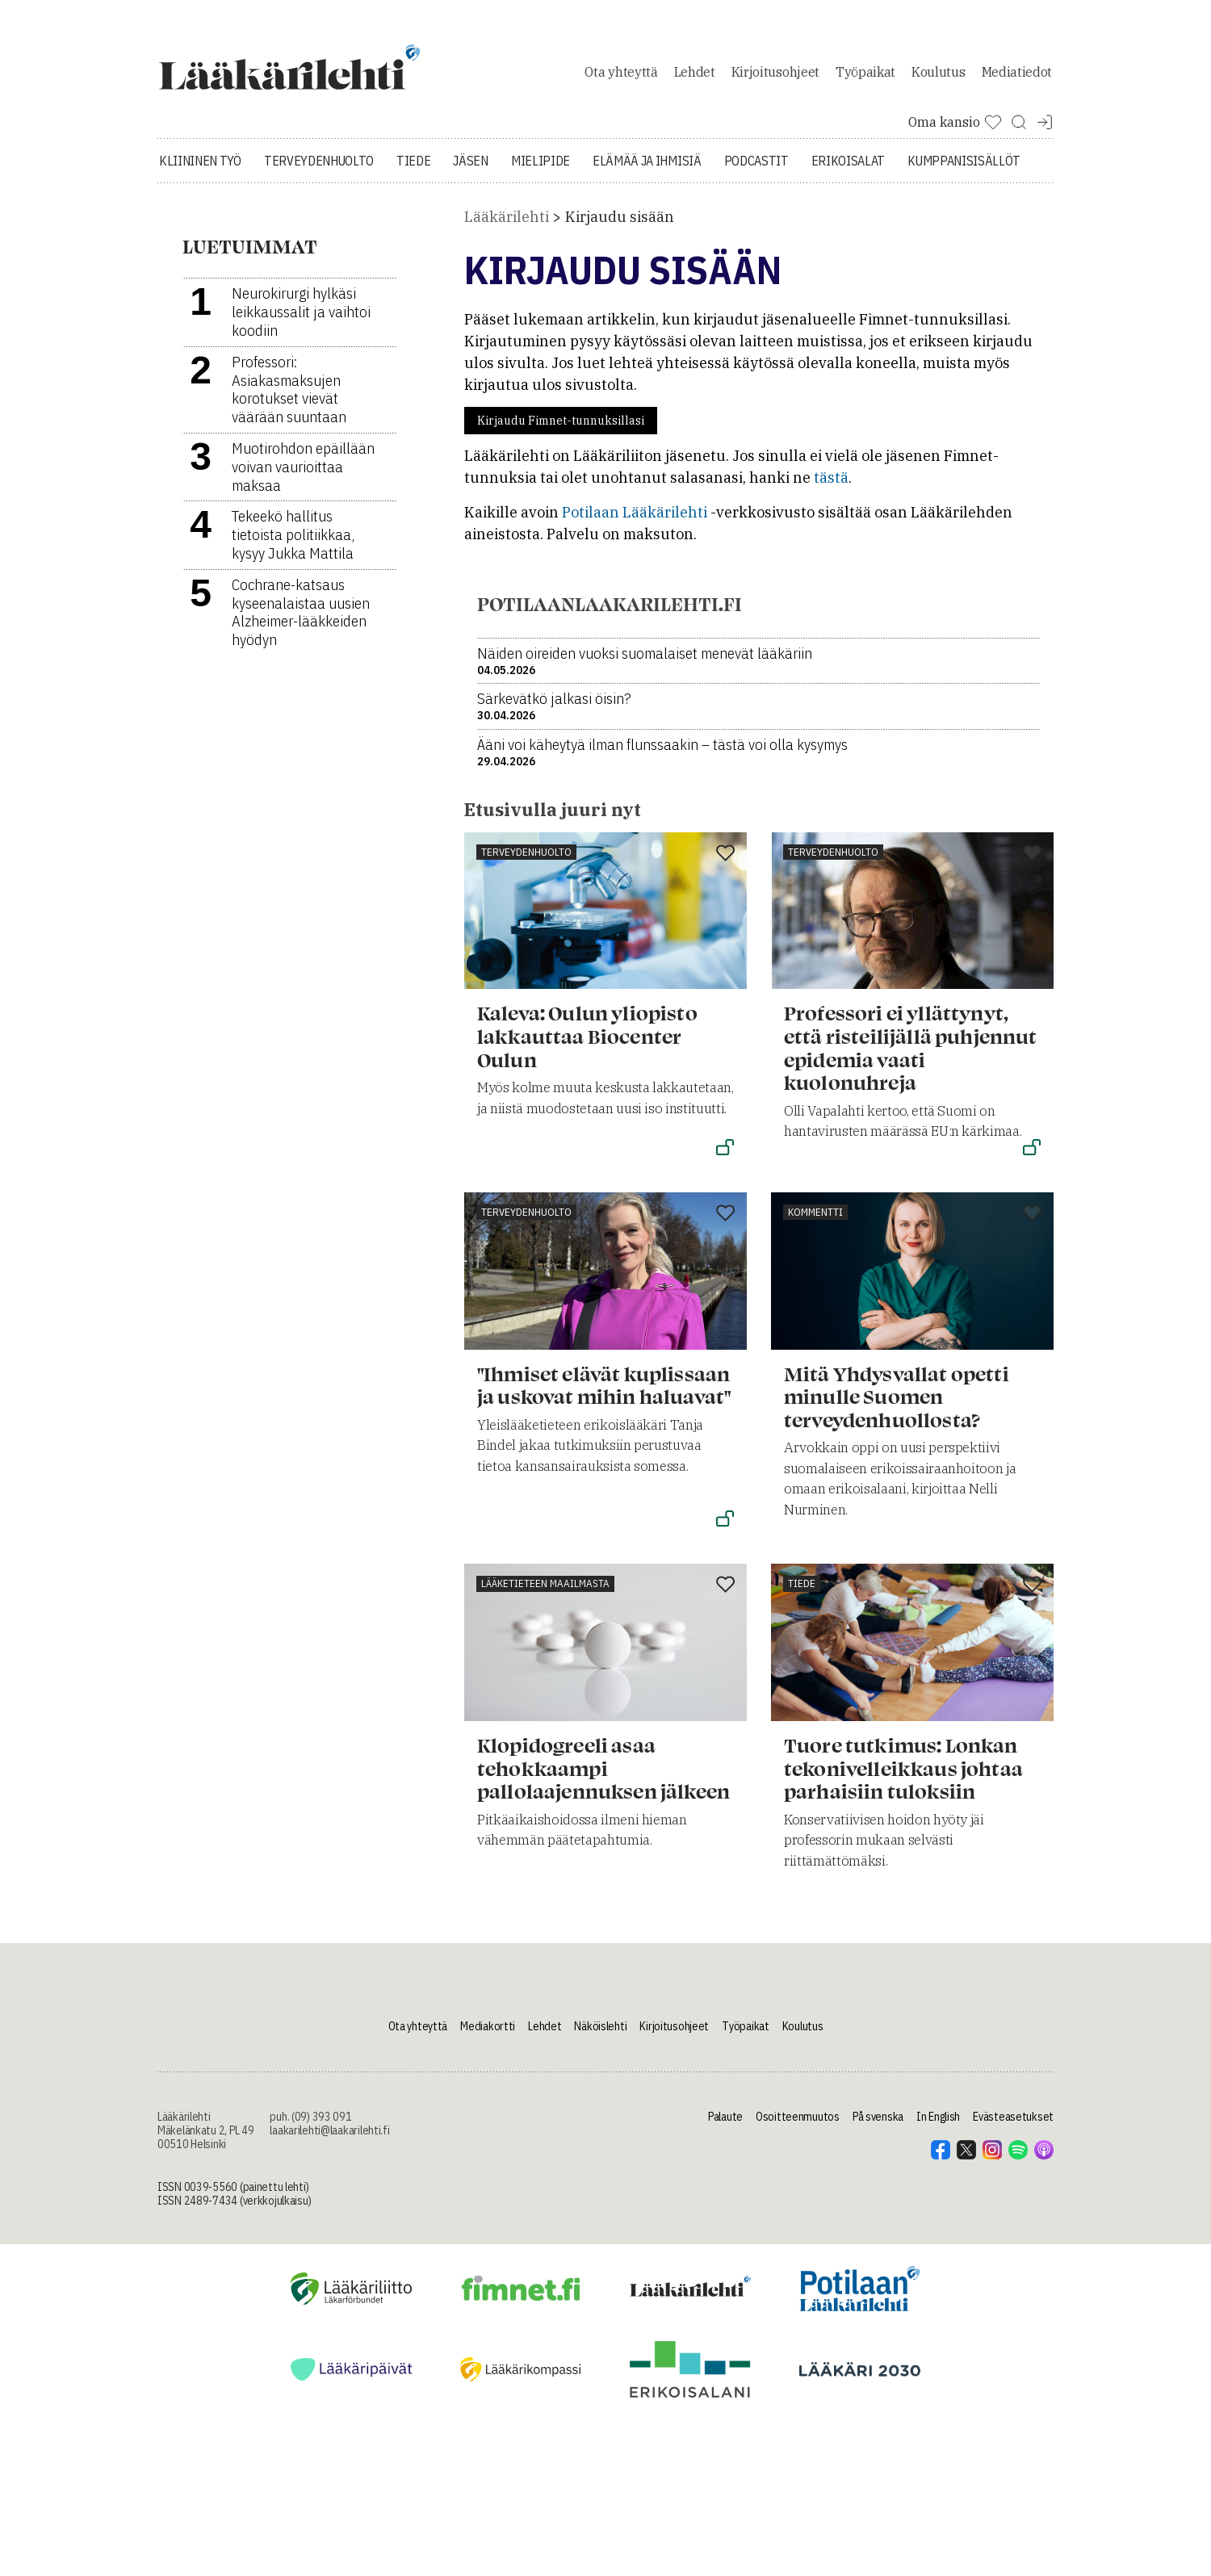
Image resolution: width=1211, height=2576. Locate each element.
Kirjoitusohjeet (775, 76)
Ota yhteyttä (621, 76)
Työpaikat (865, 76)
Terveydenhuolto (319, 169)
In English (938, 2125)
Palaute (725, 2125)
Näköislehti (600, 2035)
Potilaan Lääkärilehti (634, 521)
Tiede (413, 169)
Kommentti (815, 1220)
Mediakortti (487, 2035)
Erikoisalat (848, 169)
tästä (831, 486)
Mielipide (540, 169)
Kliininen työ (200, 169)
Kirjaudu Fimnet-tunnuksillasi (560, 429)
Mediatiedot (1017, 76)
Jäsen (470, 169)
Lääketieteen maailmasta (545, 1592)
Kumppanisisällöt (963, 169)
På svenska (878, 2125)
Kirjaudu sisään (619, 225)
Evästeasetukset (1013, 2125)
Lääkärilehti (506, 225)
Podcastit (756, 169)
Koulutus (938, 76)
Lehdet (694, 76)
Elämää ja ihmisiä (647, 169)
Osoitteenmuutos (798, 2125)
